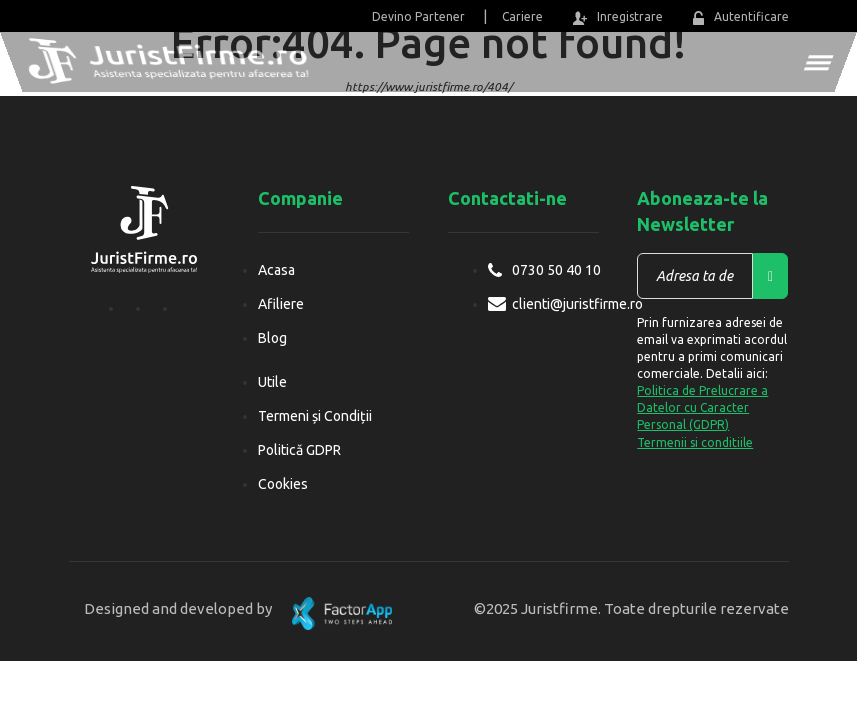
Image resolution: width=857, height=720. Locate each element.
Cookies (283, 484)
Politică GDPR (299, 450)
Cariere (522, 16)
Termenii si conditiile (695, 442)
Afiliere (281, 304)
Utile (272, 382)
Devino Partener (418, 16)
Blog (272, 338)
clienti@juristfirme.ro (577, 304)
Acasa (276, 270)
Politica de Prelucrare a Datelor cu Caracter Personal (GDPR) (702, 407)
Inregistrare (618, 17)
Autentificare (740, 17)
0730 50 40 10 (556, 270)
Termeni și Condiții (315, 416)
